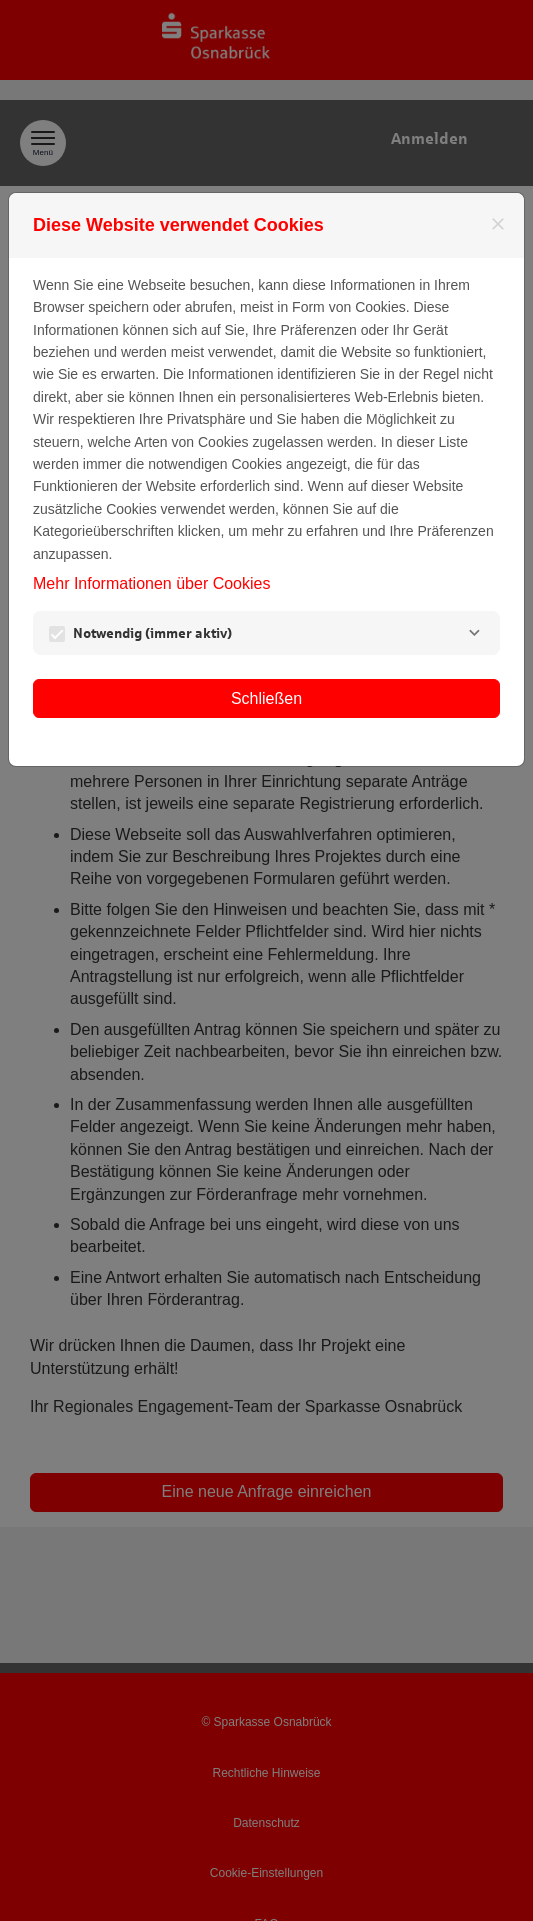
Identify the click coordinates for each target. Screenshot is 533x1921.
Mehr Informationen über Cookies (151, 583)
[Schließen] (498, 224)
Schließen (266, 698)
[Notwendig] (474, 633)
